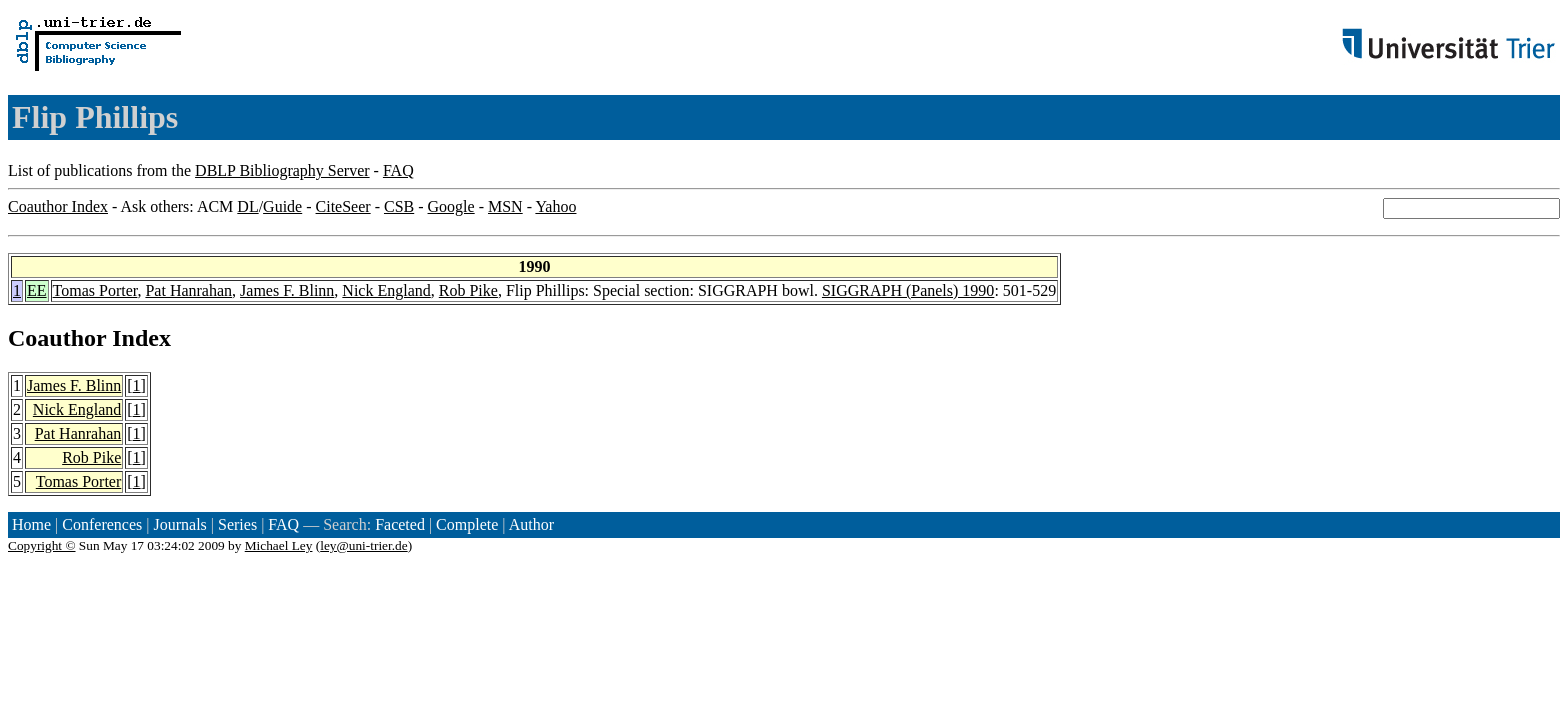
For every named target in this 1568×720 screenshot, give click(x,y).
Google (451, 206)
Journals (179, 524)
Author (531, 524)
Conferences (102, 524)
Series (237, 524)
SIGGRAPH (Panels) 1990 (908, 290)
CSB (399, 206)
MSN (505, 206)
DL (247, 206)
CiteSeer (343, 206)
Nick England (386, 290)
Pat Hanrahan (188, 290)
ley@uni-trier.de (363, 545)
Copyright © (42, 545)
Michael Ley (279, 545)
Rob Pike (468, 290)
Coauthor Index (58, 206)
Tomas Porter (95, 290)
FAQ (398, 170)
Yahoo (555, 206)
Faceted (400, 524)
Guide (282, 206)
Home (31, 524)
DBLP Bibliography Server (282, 170)
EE (37, 290)
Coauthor (57, 338)
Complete (467, 524)
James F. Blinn (287, 290)
